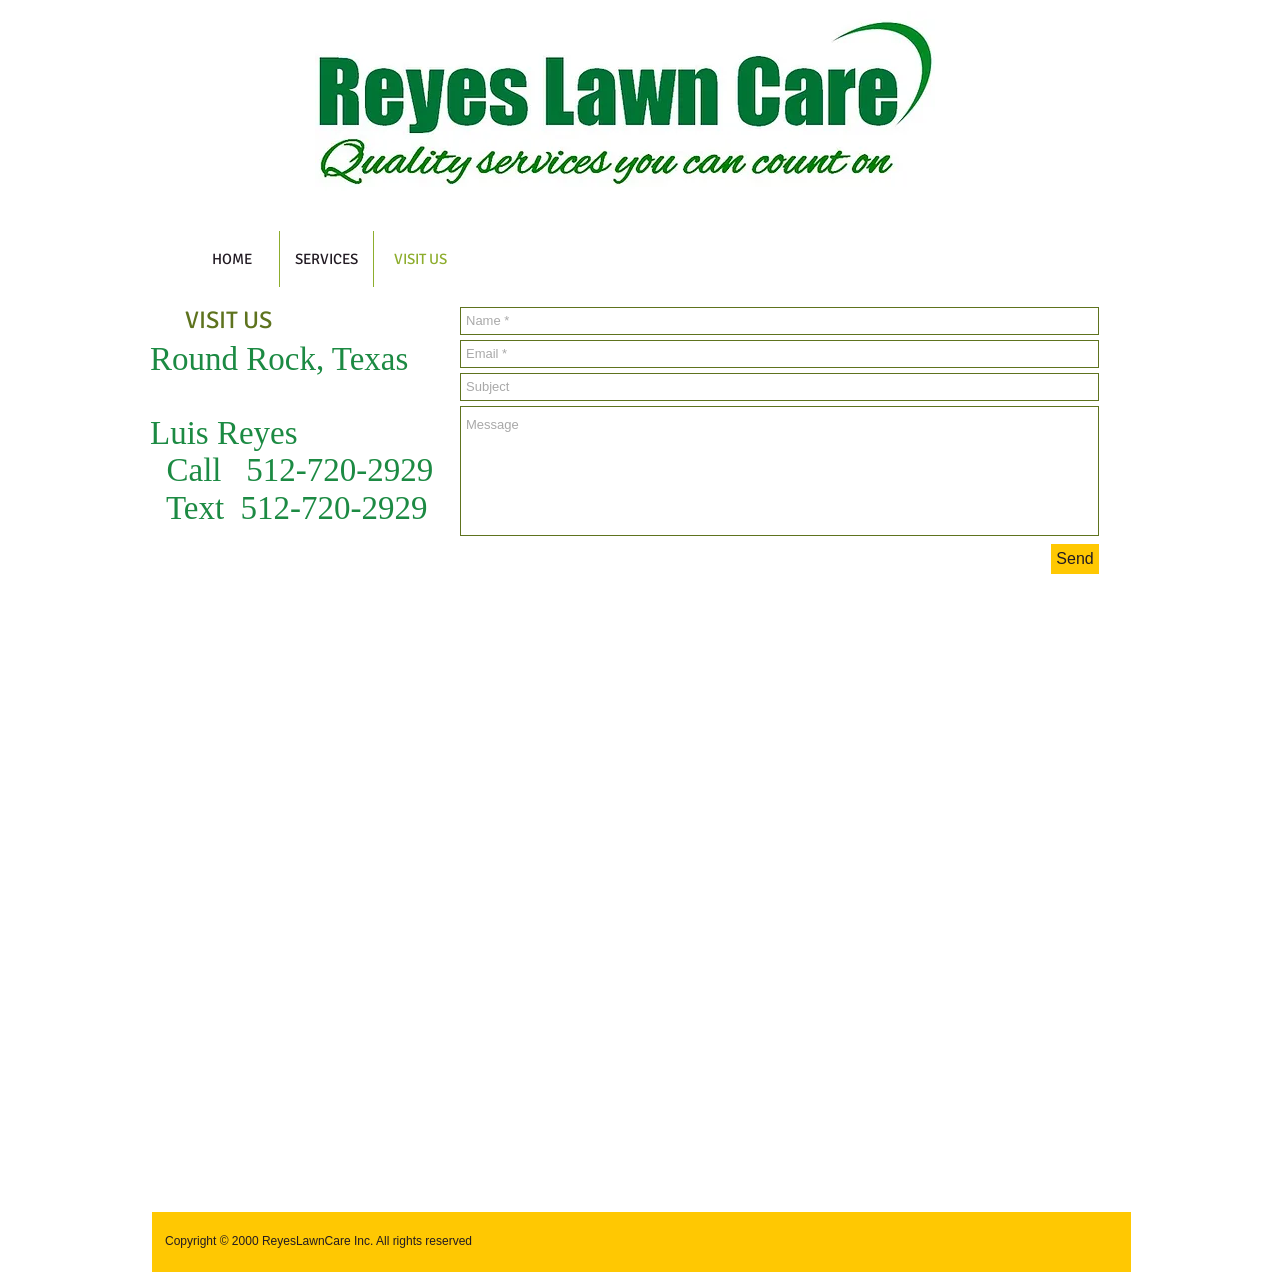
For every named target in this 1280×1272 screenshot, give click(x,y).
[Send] (1075, 559)
